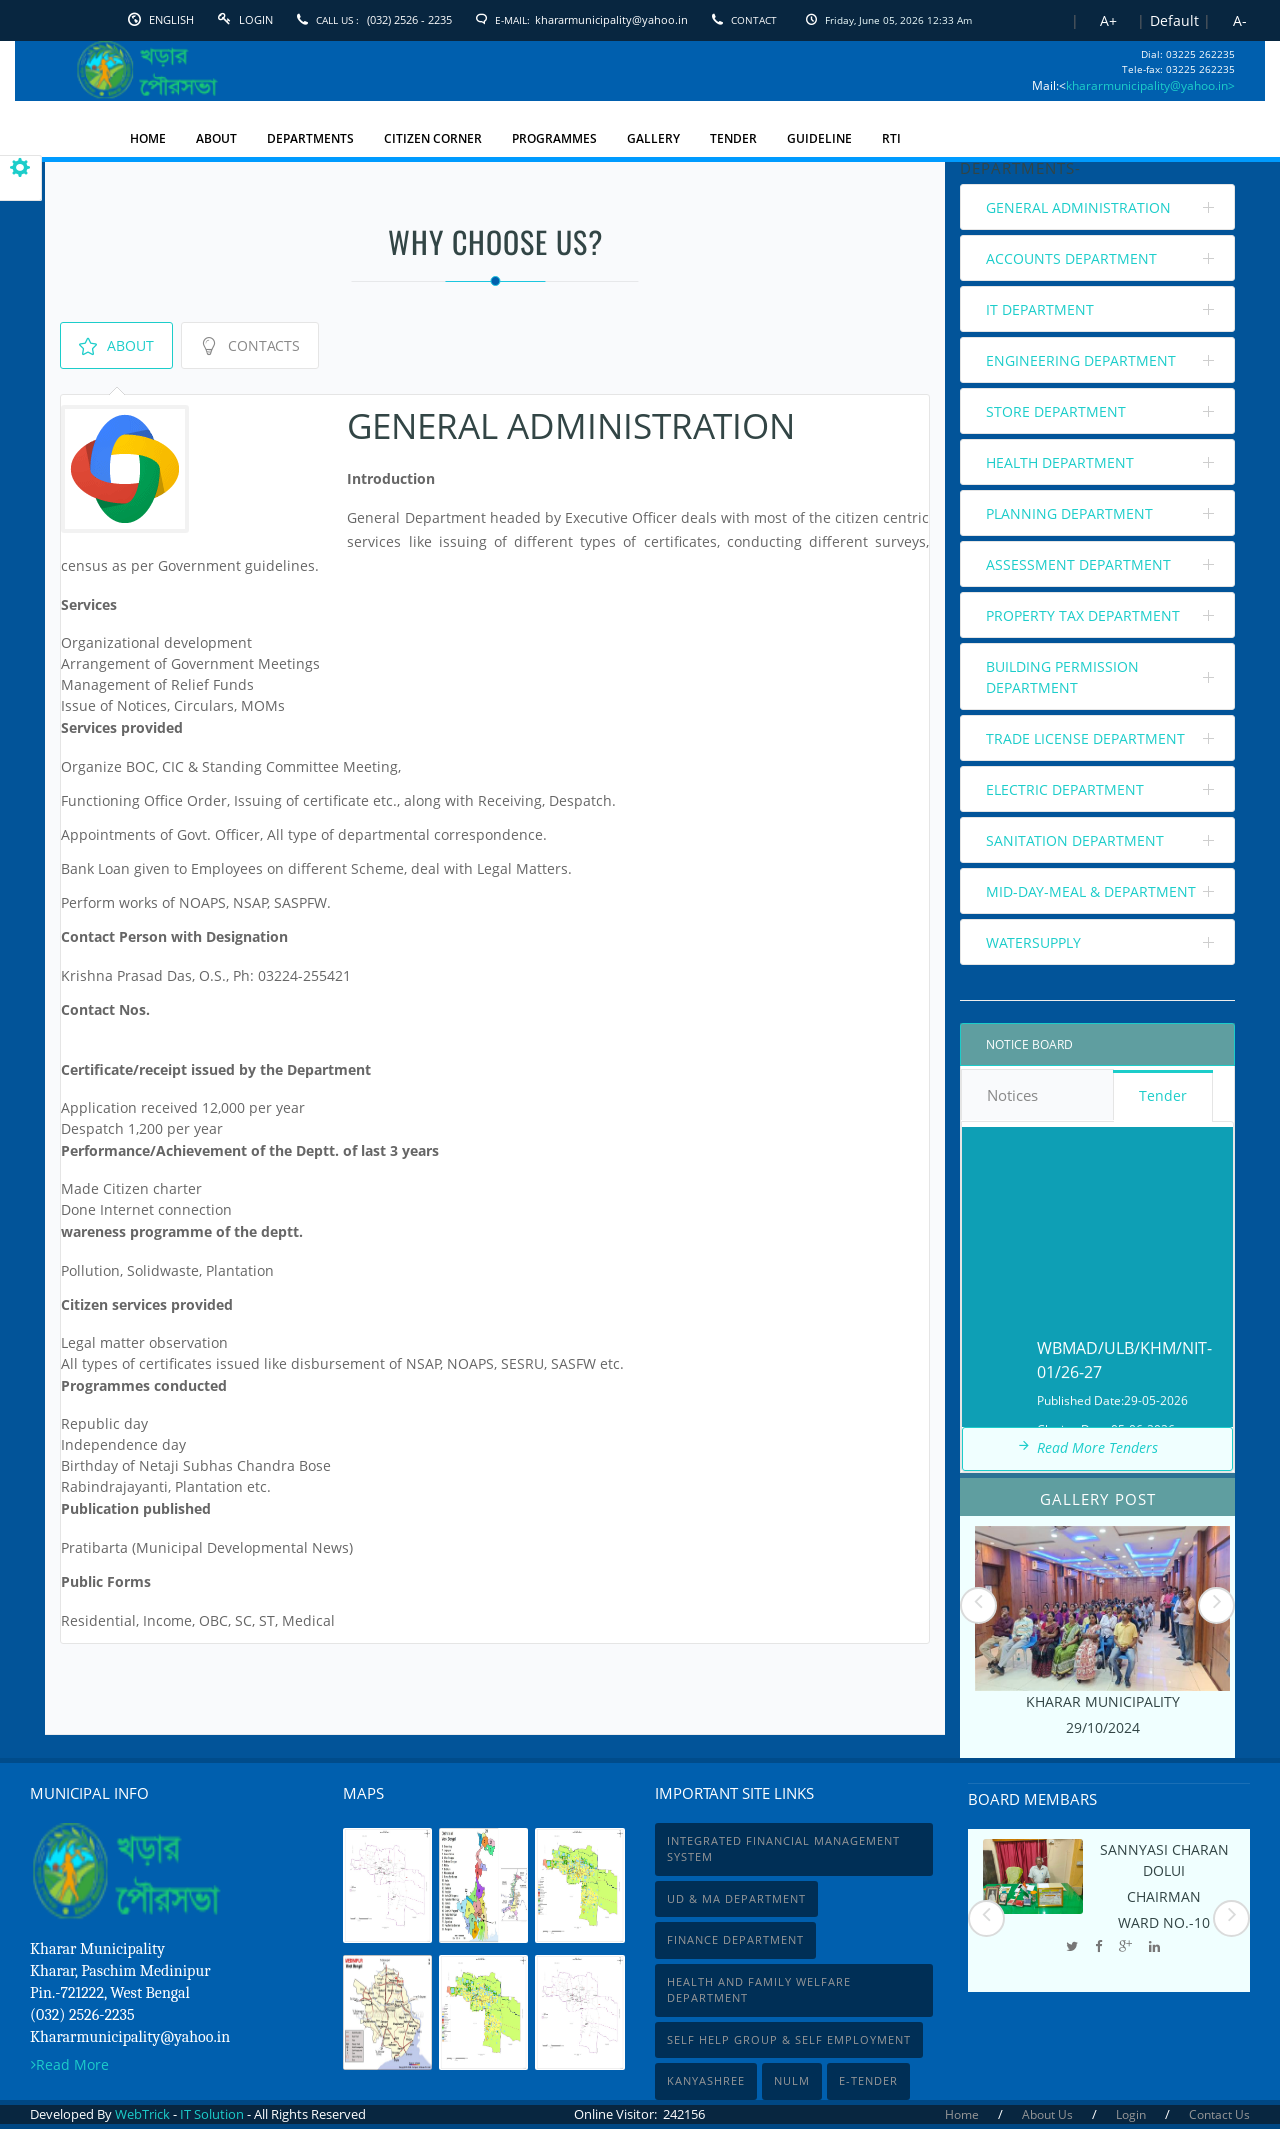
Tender (1163, 1095)
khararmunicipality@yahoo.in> (1150, 85)
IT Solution (212, 2114)
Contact (754, 20)
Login (256, 19)
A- (1240, 20)
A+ (1108, 20)
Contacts (250, 345)
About (116, 345)
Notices (1037, 1097)
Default (1174, 20)
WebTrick (144, 2114)
